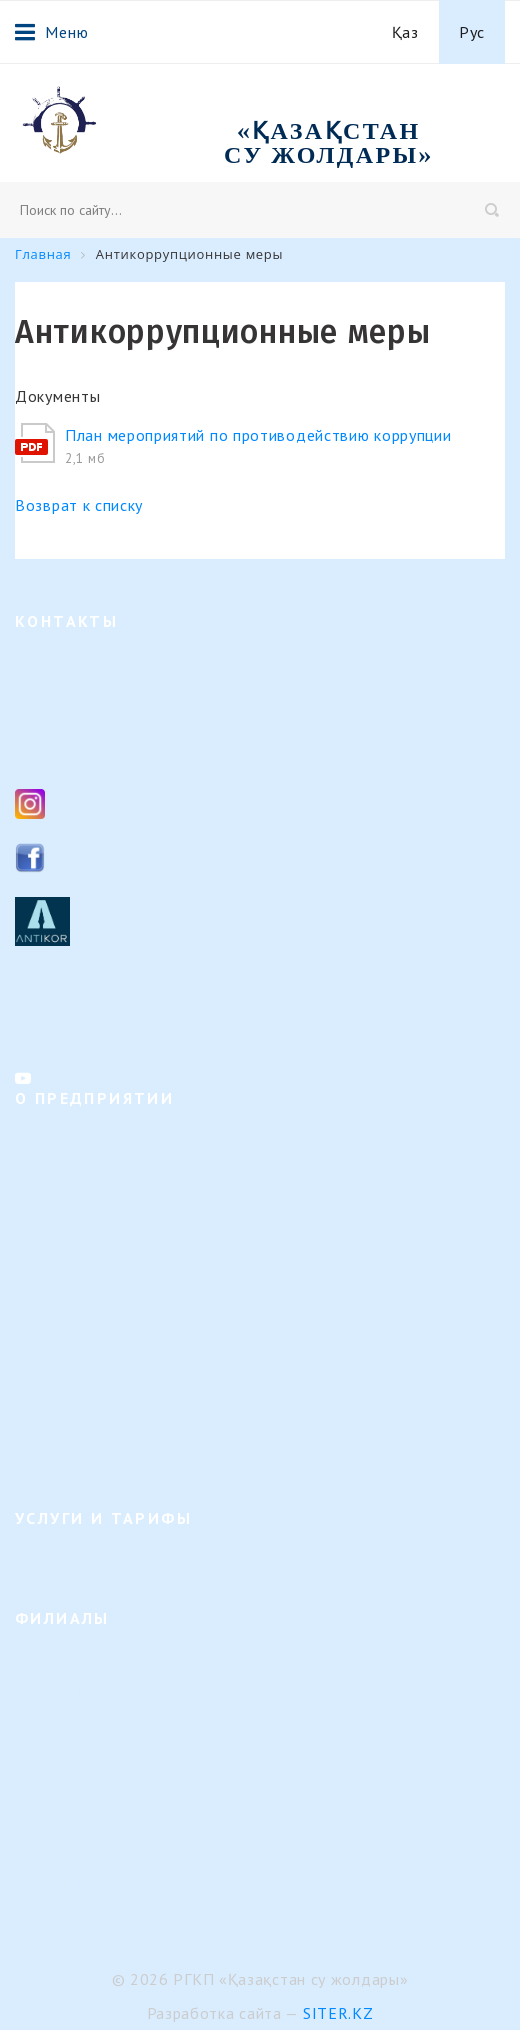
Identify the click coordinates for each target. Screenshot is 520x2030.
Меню (51, 32)
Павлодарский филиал (88, 1755)
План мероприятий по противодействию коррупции (258, 435)
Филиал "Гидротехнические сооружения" (150, 1691)
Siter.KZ (338, 2013)
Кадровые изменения (84, 1299)
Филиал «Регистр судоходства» (117, 1883)
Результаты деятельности (98, 1363)
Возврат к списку (79, 505)
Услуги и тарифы (71, 1559)
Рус (472, 32)
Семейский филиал (77, 1723)
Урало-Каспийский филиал (103, 1787)
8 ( (56, 708)
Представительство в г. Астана (116, 1915)
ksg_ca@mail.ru (112, 752)
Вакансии (46, 1267)
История (42, 1203)
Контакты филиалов (80, 1026)
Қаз (405, 32)
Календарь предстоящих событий (124, 1395)
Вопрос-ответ (59, 1427)
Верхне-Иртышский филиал (106, 1659)
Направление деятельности (104, 1139)
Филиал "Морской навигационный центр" (152, 1851)
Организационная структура (108, 1171)
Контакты (46, 1459)
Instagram (93, 802)
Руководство (56, 1235)
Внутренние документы (92, 1331)
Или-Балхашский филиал (97, 1819)
